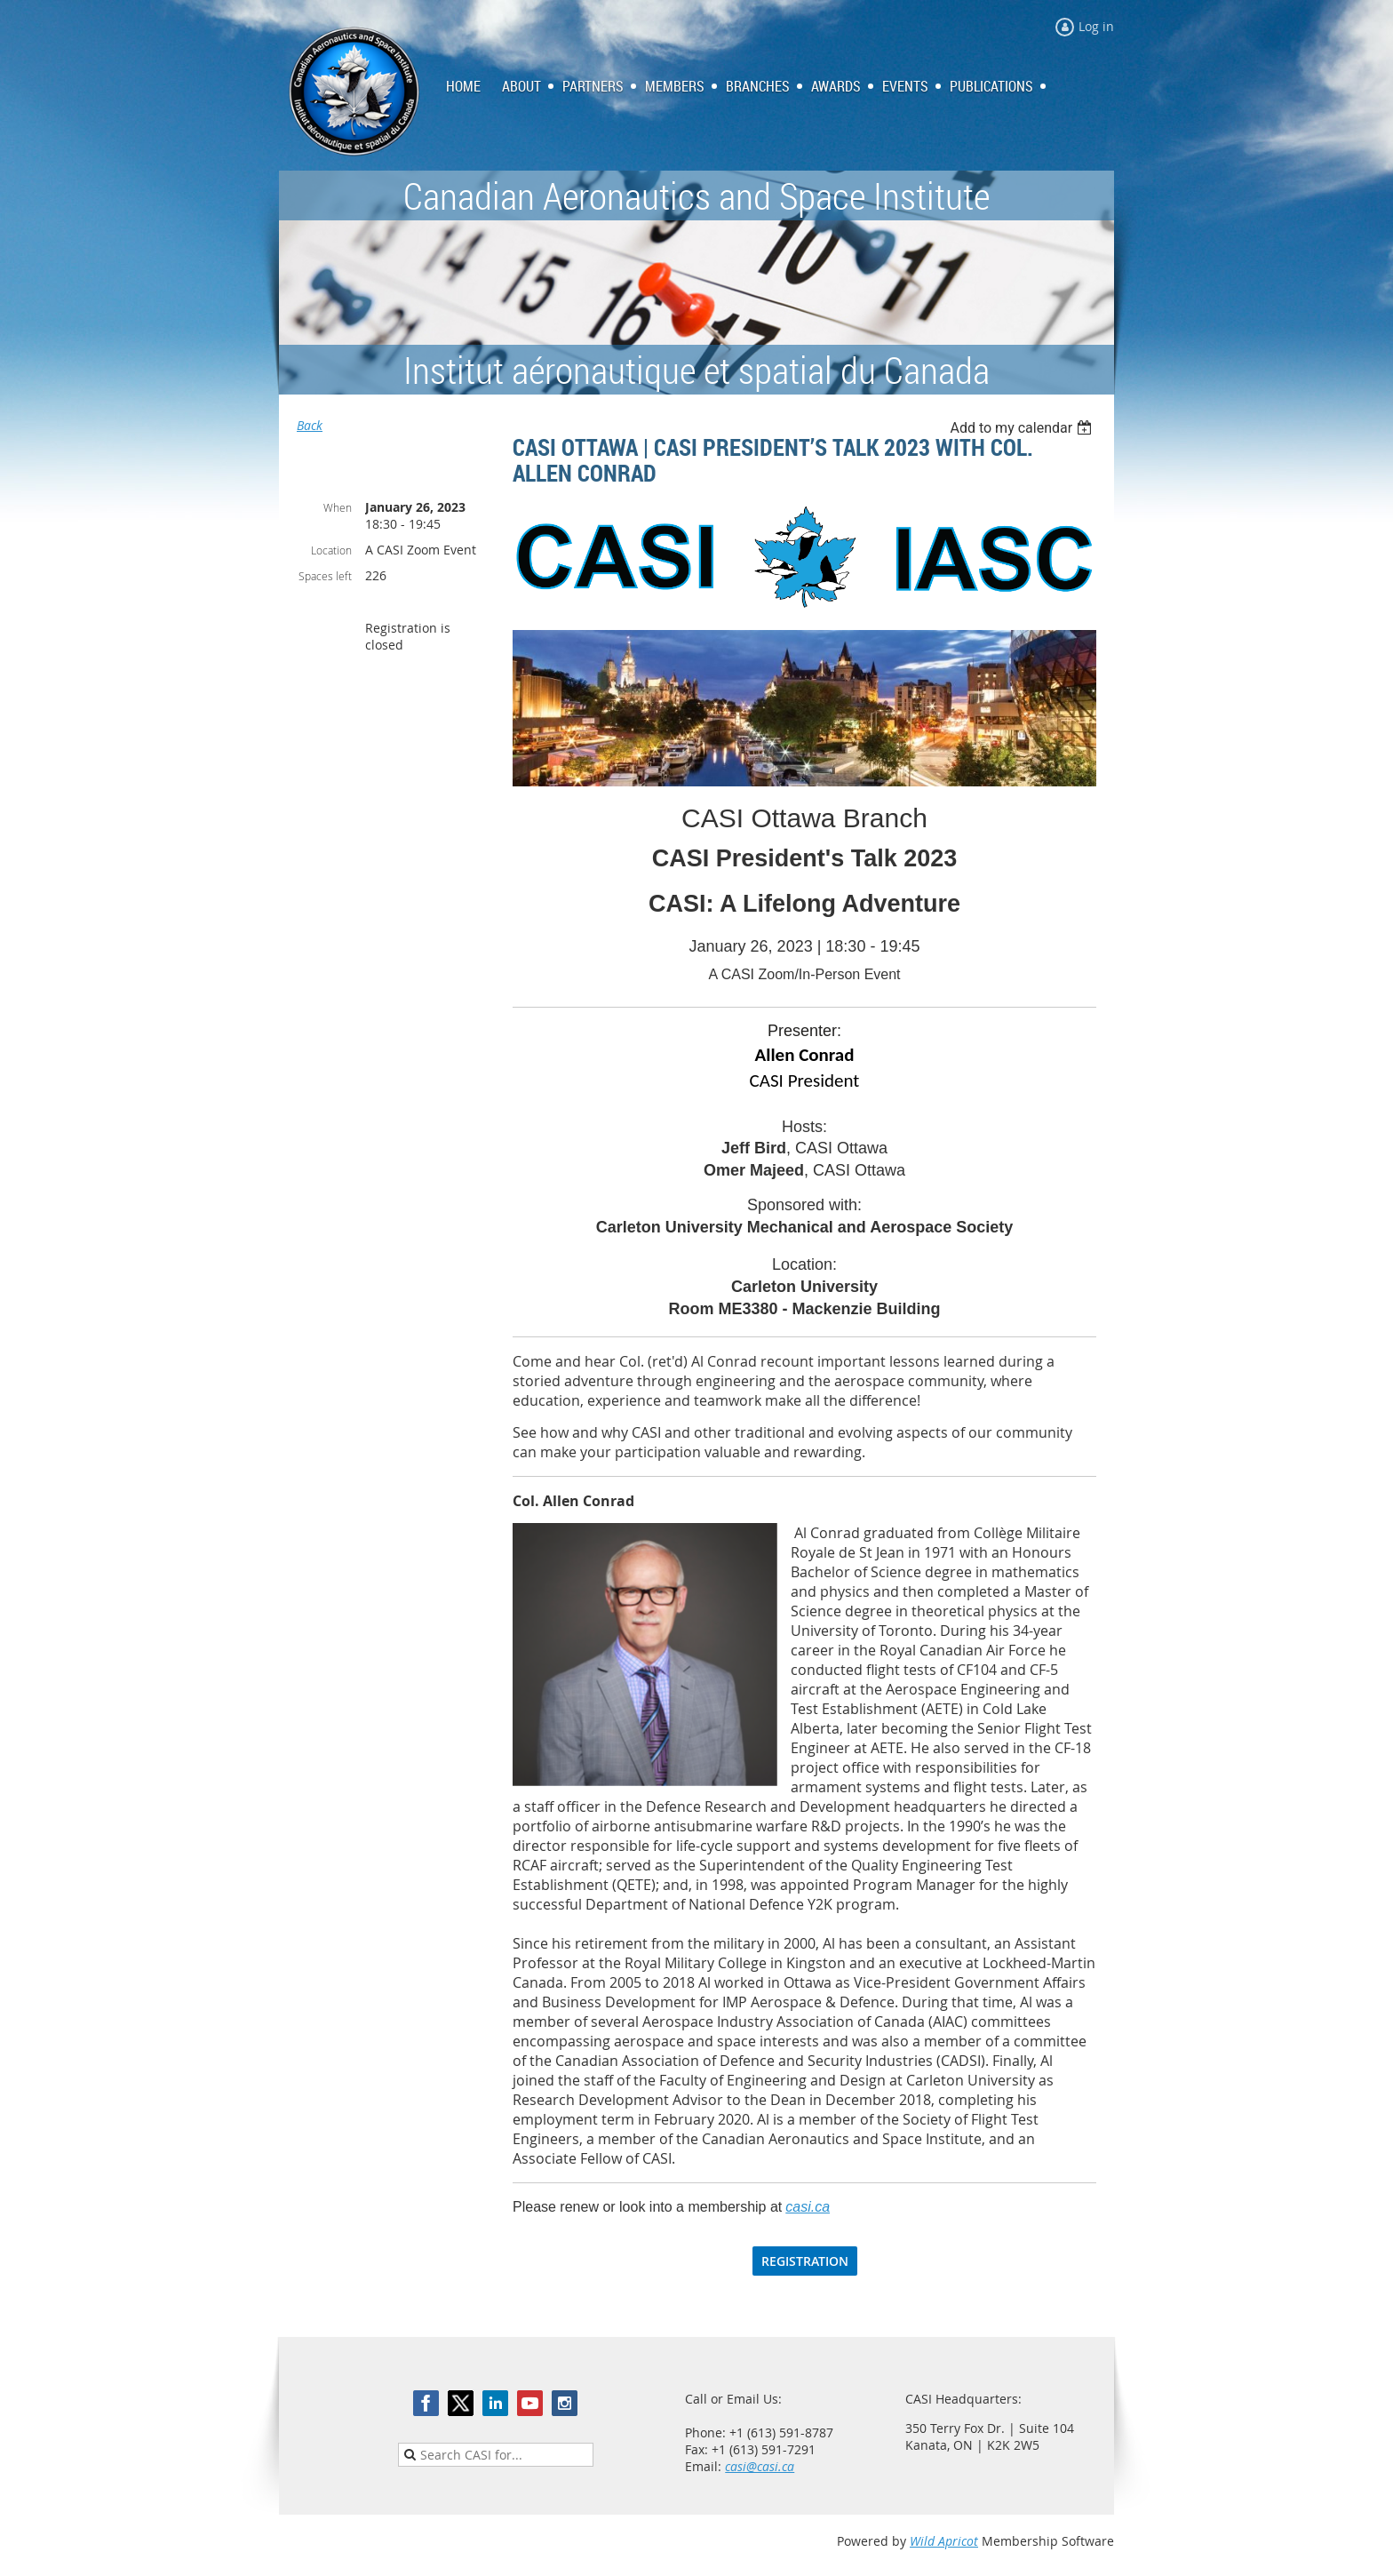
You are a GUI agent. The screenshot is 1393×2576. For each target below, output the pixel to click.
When (337, 507)
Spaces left (325, 576)
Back (309, 425)
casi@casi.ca (759, 2466)
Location (331, 550)
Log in (1096, 26)
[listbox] (1023, 428)
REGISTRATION (804, 2261)
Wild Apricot (944, 2540)
